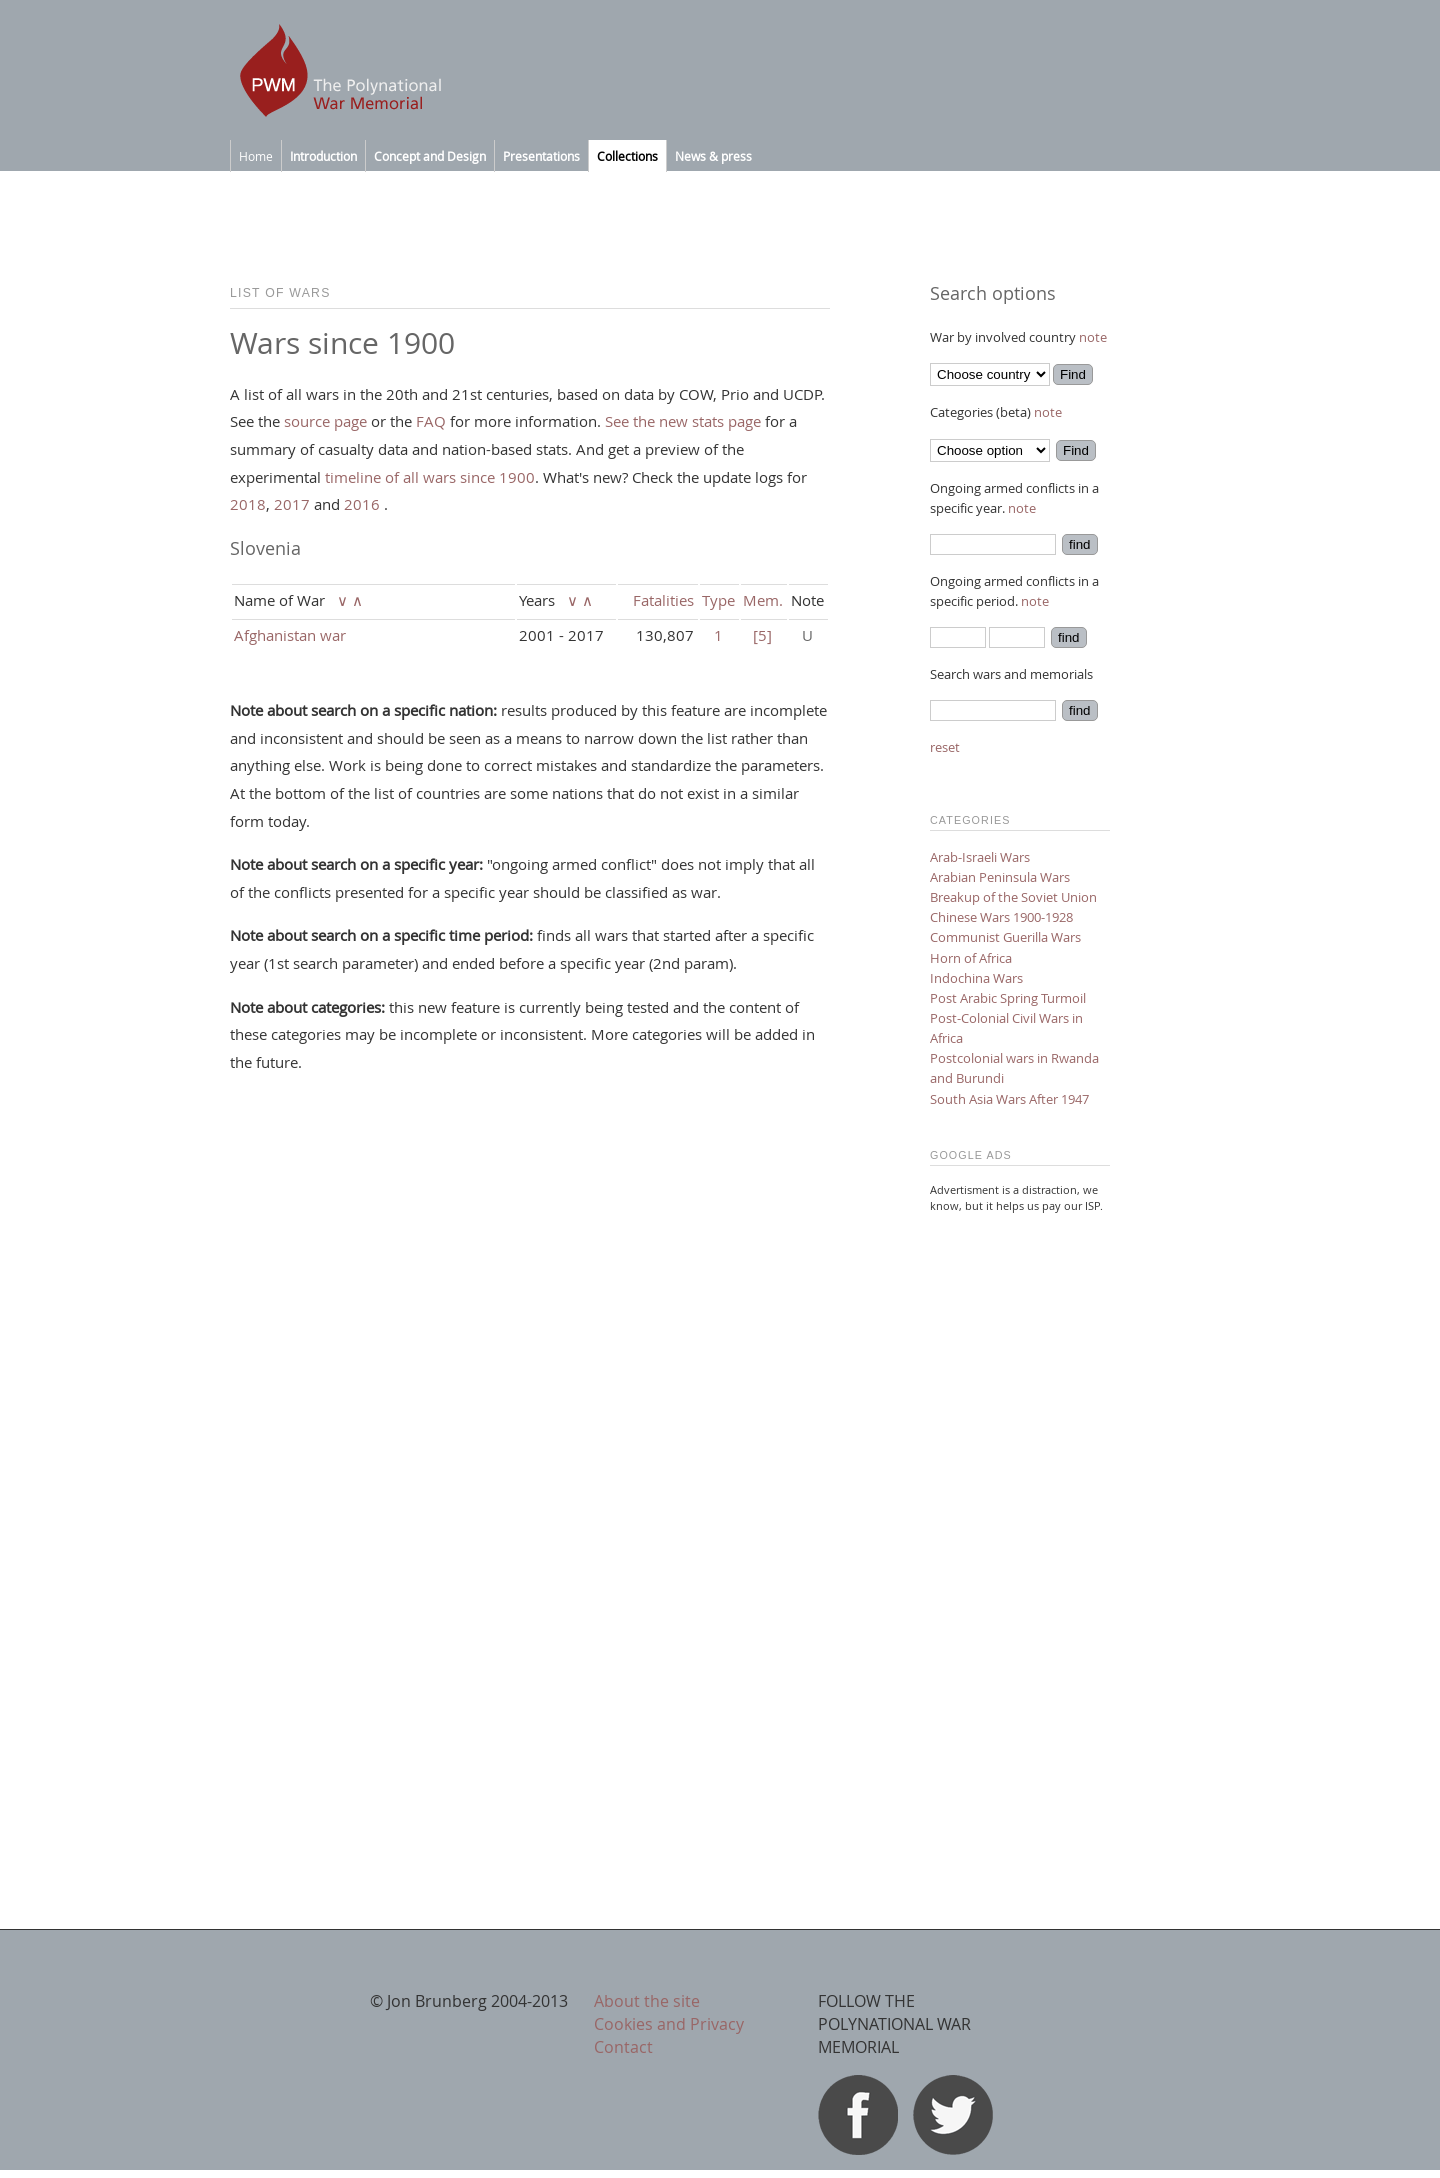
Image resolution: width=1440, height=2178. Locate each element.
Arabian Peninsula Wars (1000, 877)
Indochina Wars (976, 978)
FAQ (431, 421)
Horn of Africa (971, 958)
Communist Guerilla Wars (1005, 937)
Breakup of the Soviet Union (1013, 897)
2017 (292, 504)
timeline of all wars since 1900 (430, 477)
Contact (623, 2047)
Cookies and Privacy (669, 2024)
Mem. (763, 600)
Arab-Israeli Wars (980, 857)
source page (325, 421)
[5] (762, 635)
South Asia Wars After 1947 (1009, 1099)
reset (945, 747)
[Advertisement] (1020, 1530)
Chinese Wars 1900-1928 (1001, 917)
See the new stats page (683, 421)
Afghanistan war (290, 635)
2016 (362, 504)
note (1093, 337)
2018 (248, 504)
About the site (647, 2001)
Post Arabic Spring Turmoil (1008, 998)
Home (256, 156)
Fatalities (663, 600)
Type (718, 600)
